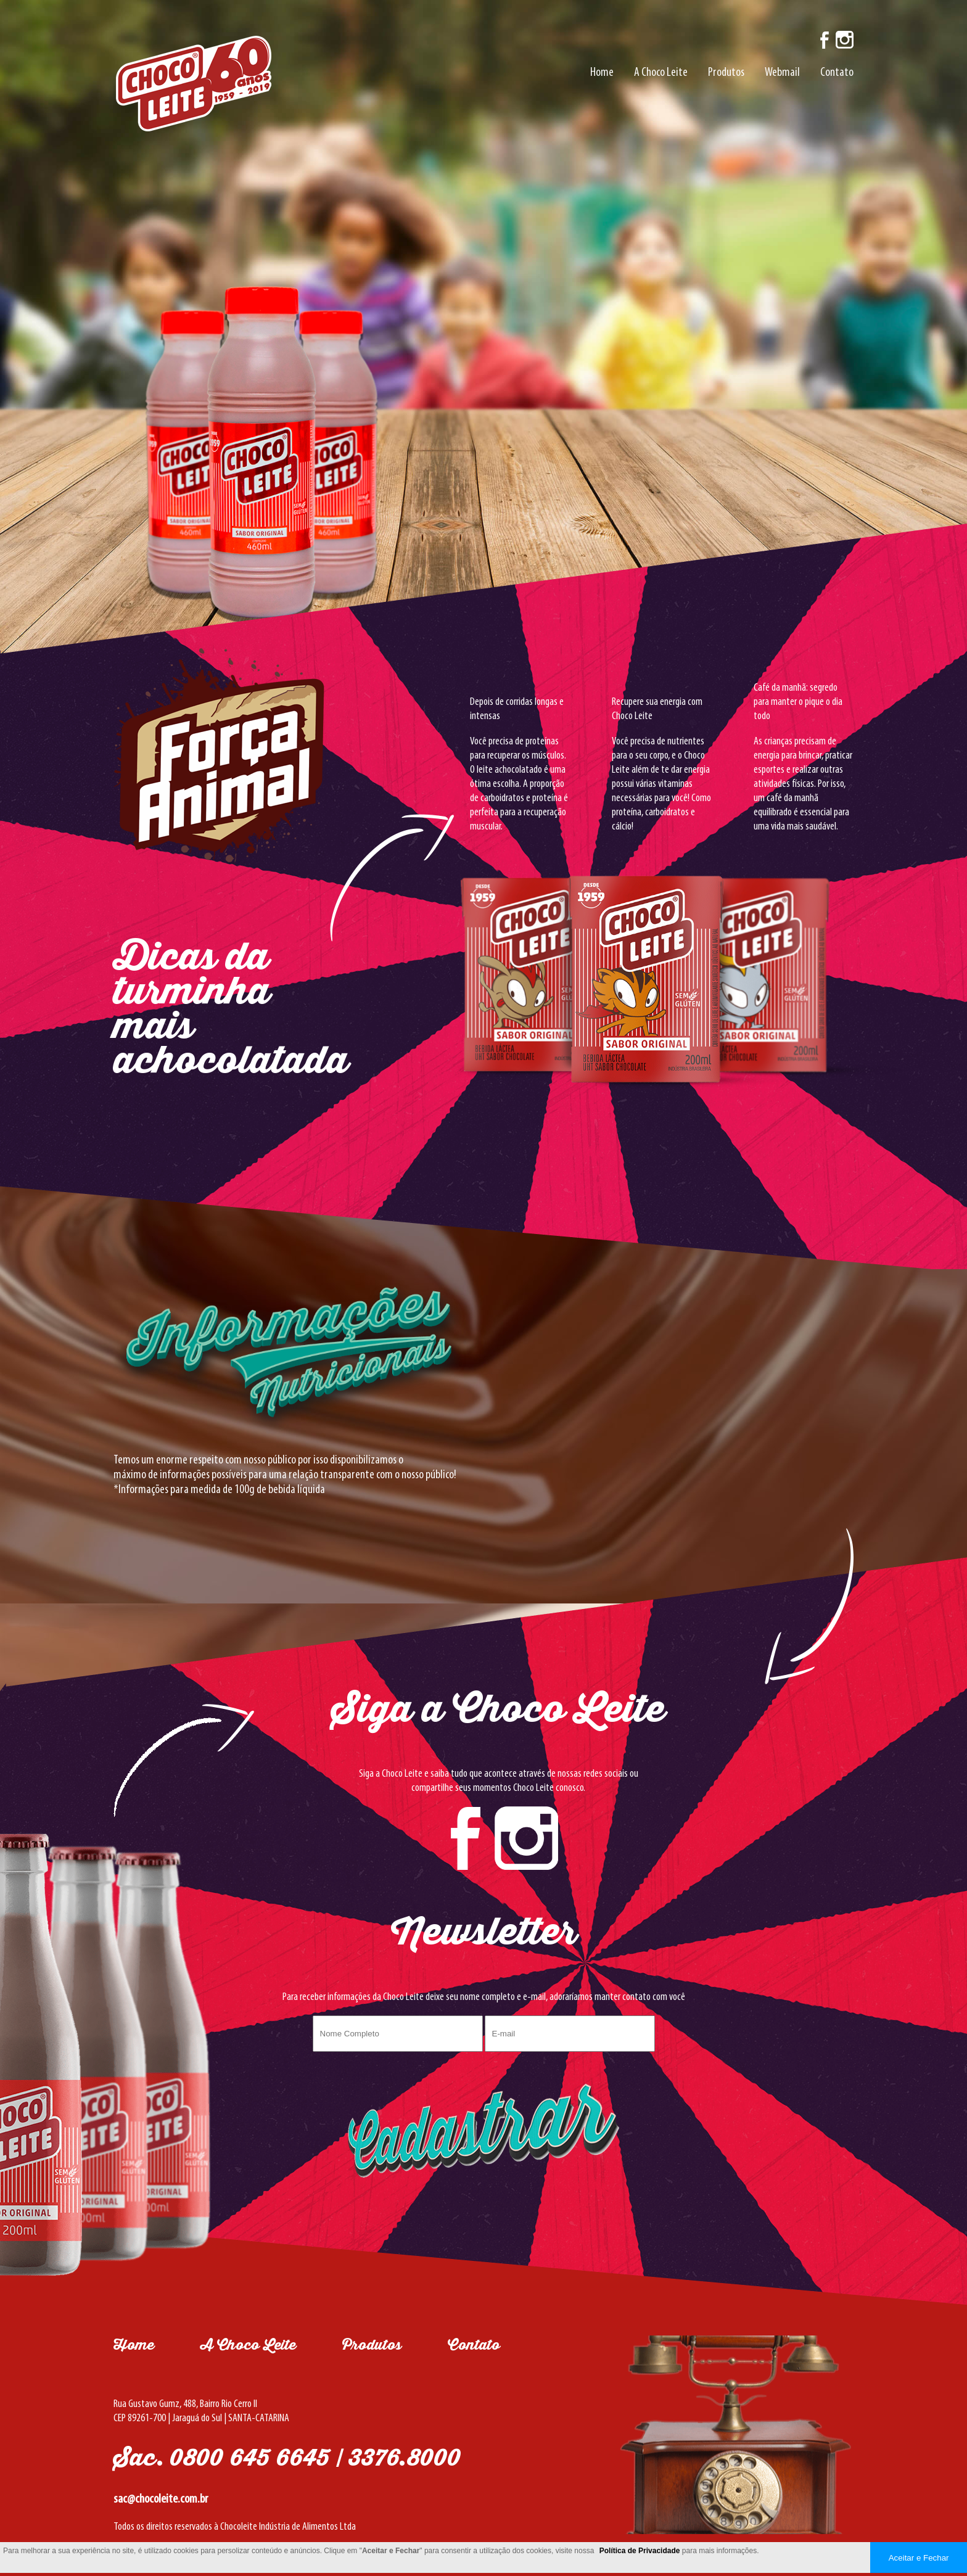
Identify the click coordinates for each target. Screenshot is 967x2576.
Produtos (726, 73)
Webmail (782, 73)
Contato (837, 73)
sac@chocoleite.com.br (160, 2499)
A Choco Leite (661, 73)
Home (602, 73)
